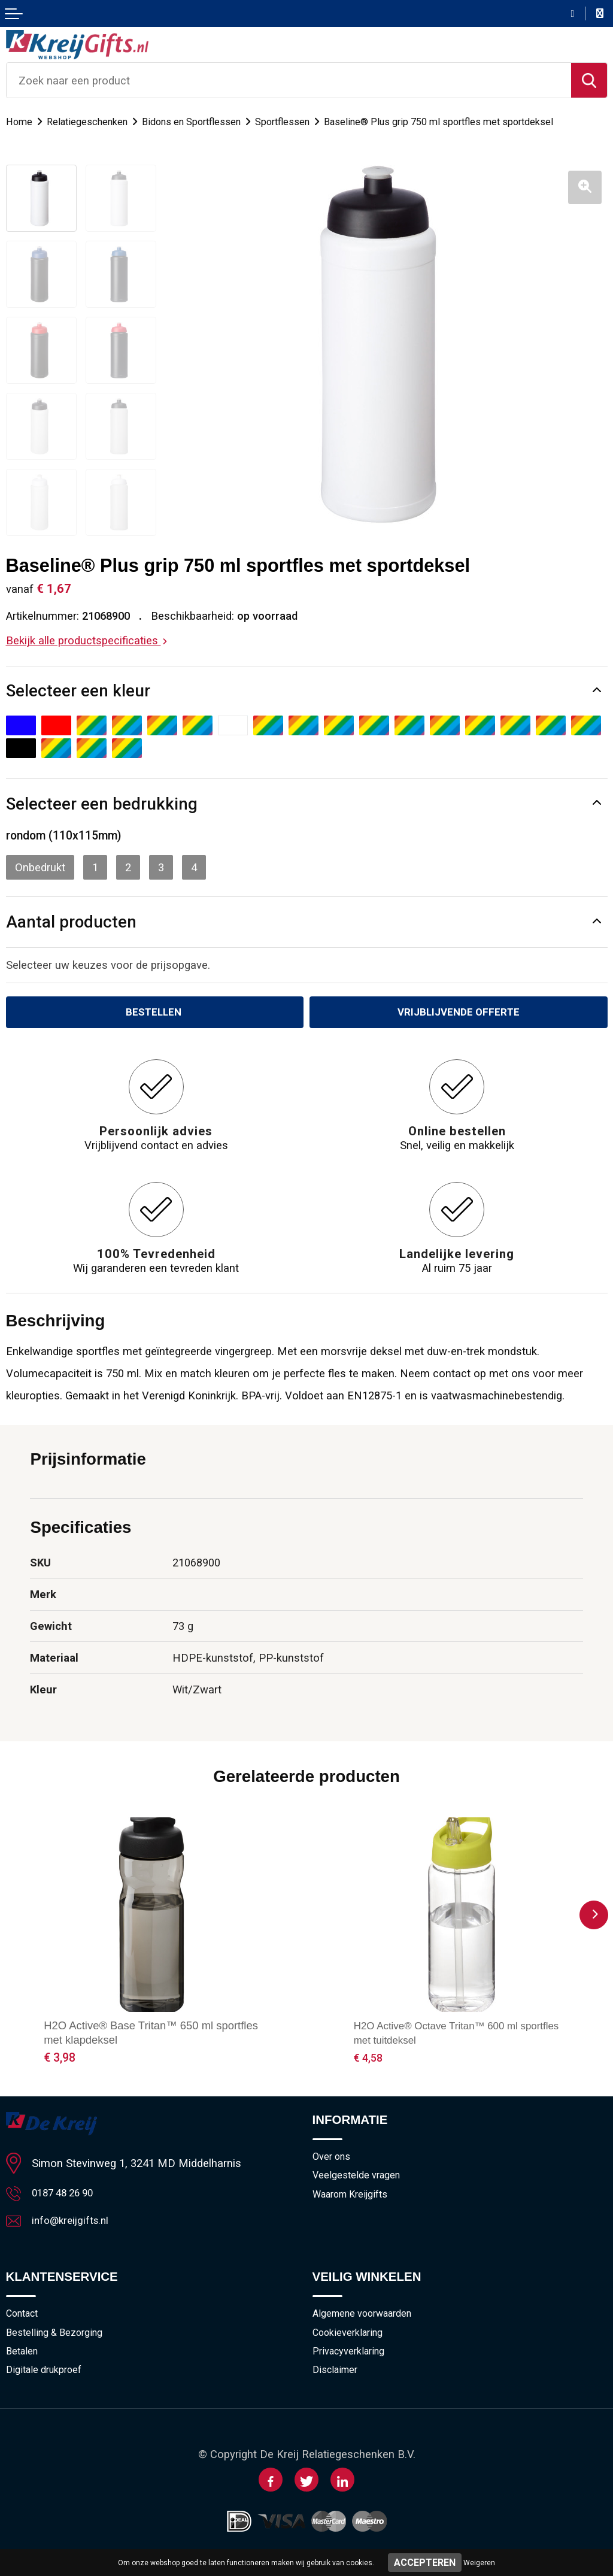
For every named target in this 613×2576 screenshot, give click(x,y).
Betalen (23, 2358)
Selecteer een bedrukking (102, 804)
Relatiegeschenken (90, 122)
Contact (24, 2318)
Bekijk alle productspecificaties (86, 640)
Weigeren (479, 2563)
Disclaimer (336, 2377)
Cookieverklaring (350, 2338)
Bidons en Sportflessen (201, 122)
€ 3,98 (59, 2059)
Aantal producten (71, 922)
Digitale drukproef (46, 2377)
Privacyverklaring (351, 2358)
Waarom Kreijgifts (353, 2198)
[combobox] (289, 80)
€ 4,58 (370, 2059)
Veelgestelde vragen (358, 2178)
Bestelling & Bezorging (57, 2338)
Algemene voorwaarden (366, 2318)
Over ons (332, 2158)
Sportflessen (298, 122)
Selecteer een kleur (78, 691)
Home (20, 122)
